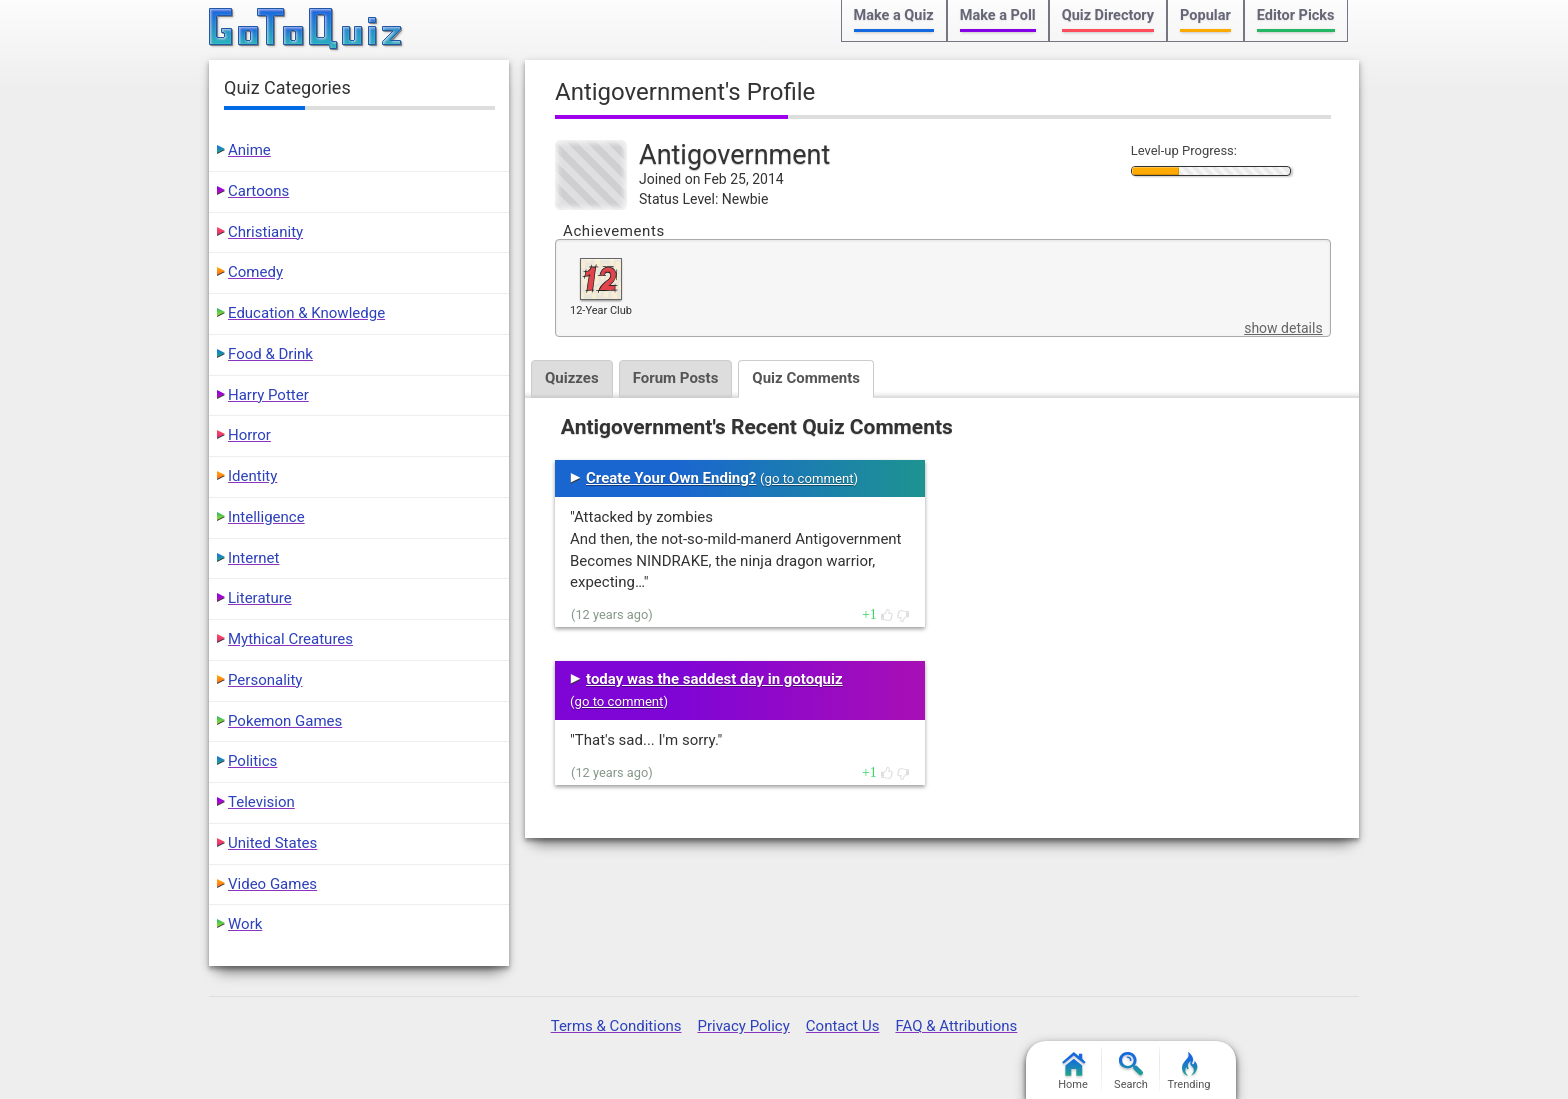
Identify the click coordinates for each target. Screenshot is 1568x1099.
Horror (249, 435)
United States (272, 843)
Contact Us (843, 1026)
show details (1283, 328)
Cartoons (258, 191)
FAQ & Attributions (956, 1026)
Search (1131, 1071)
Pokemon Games (285, 721)
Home (1073, 1071)
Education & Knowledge (306, 313)
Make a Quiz (894, 15)
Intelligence (266, 517)
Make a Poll (998, 15)
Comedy (255, 272)
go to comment (809, 478)
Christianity (265, 232)
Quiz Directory (1108, 15)
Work (245, 924)
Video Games (272, 884)
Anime (249, 150)
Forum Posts (676, 378)
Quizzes (572, 378)
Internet (253, 558)
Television (261, 802)
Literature (260, 598)
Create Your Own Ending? (671, 478)
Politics (252, 761)
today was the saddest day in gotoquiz (714, 679)
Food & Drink (270, 354)
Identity (252, 476)
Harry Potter (268, 395)
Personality (265, 680)
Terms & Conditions (616, 1026)
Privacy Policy (743, 1026)
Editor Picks (1296, 15)
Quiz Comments (806, 378)
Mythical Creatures (290, 639)
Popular (1205, 15)
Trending (1189, 1071)
